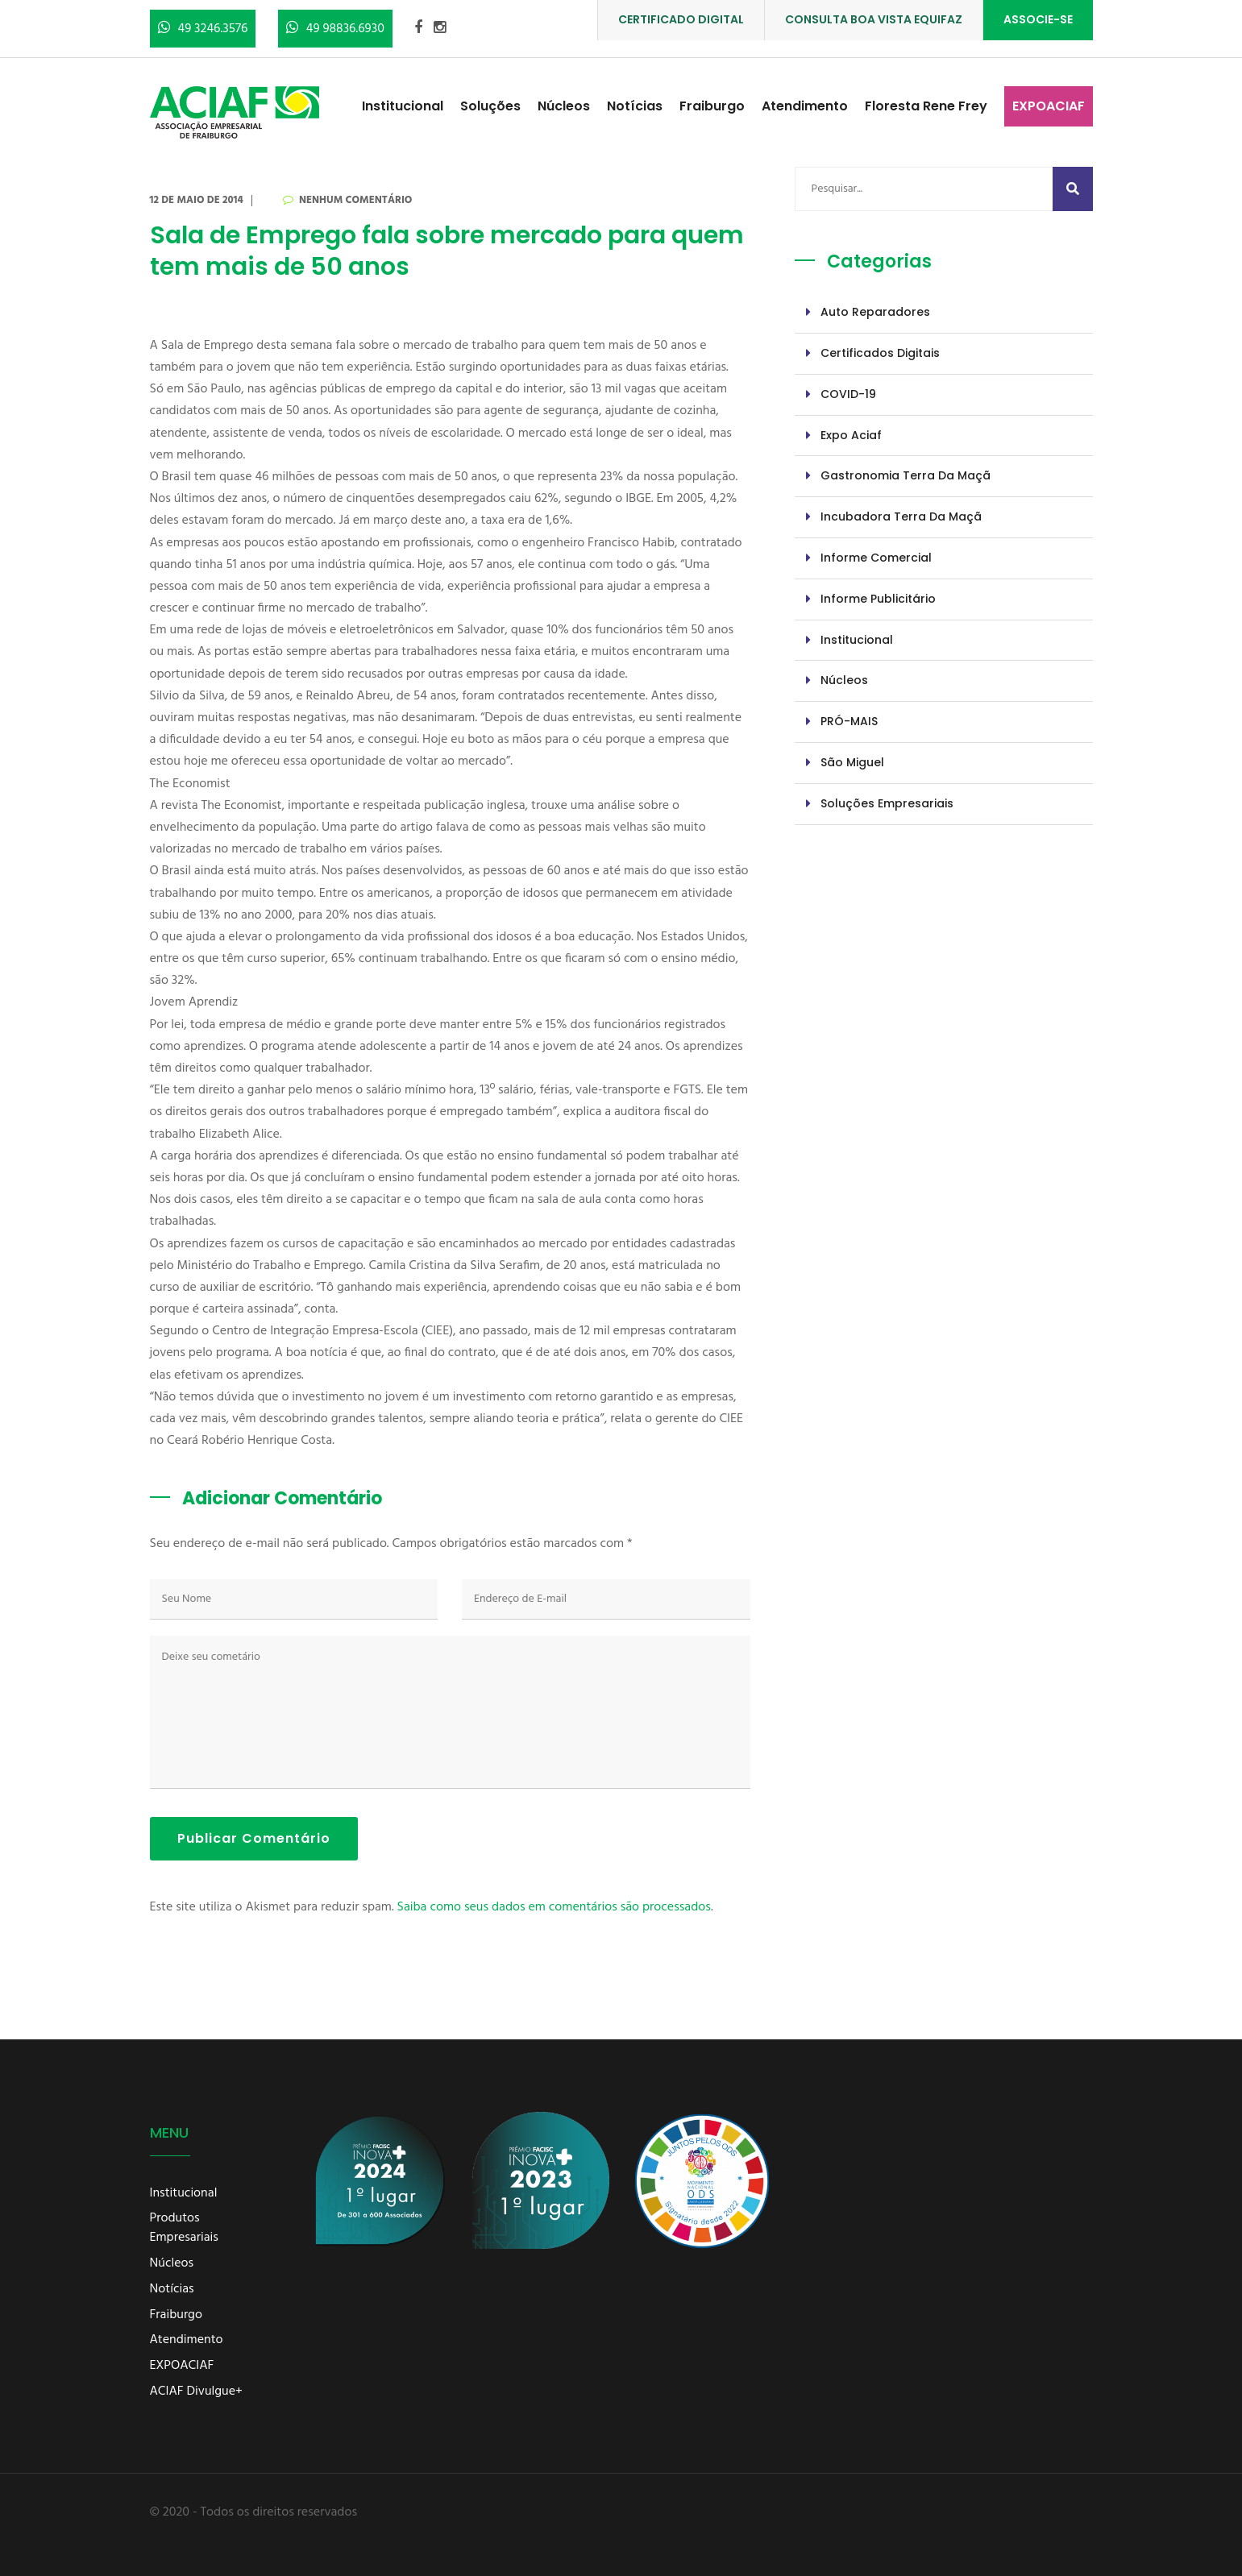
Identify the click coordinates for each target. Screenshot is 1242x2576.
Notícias (635, 106)
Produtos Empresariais (184, 2228)
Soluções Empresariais (886, 803)
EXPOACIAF (1048, 106)
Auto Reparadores (875, 312)
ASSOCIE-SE (1038, 19)
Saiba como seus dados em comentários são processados (554, 1907)
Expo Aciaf (851, 435)
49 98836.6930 (335, 29)
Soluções (490, 106)
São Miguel (852, 762)
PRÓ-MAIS (849, 721)
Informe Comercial (876, 558)
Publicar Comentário (253, 1838)
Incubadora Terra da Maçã (901, 516)
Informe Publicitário (878, 599)
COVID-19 (848, 394)
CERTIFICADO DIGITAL (681, 19)
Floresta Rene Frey (926, 106)
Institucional (402, 106)
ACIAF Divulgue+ (196, 2392)
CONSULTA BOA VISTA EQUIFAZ (873, 19)
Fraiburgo (712, 106)
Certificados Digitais (880, 353)
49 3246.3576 (203, 29)
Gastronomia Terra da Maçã (905, 475)
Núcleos (564, 106)
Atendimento (805, 106)
